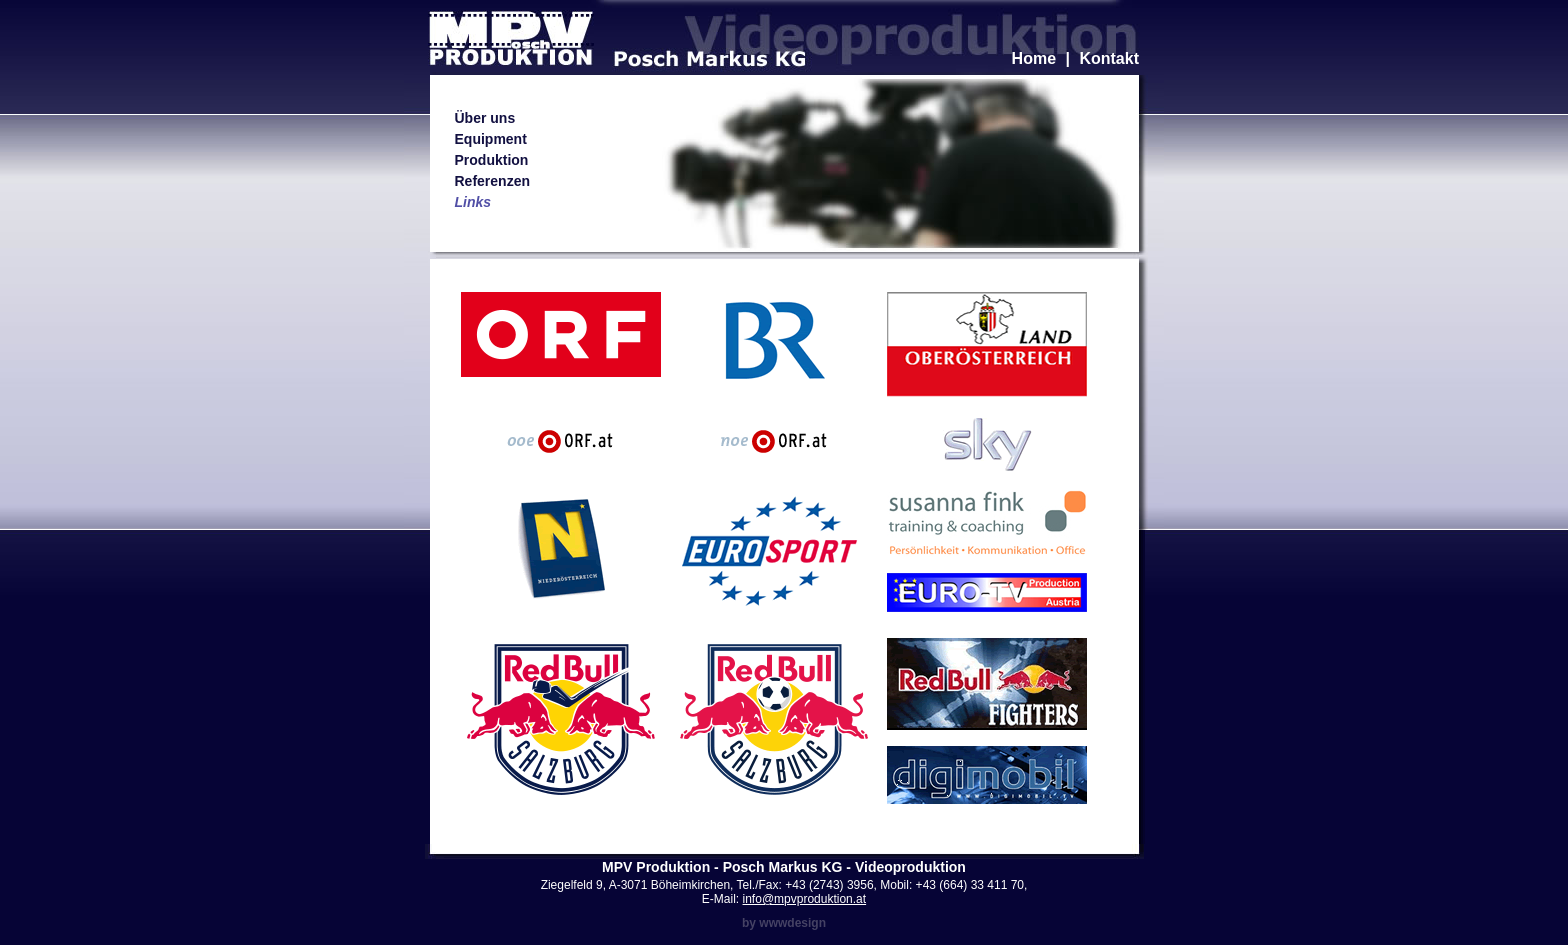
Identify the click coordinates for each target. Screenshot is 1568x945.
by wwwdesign (784, 923)
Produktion (492, 160)
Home (1034, 58)
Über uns (485, 118)
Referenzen (492, 181)
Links (473, 202)
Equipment (491, 139)
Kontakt (1109, 58)
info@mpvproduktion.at (805, 899)
